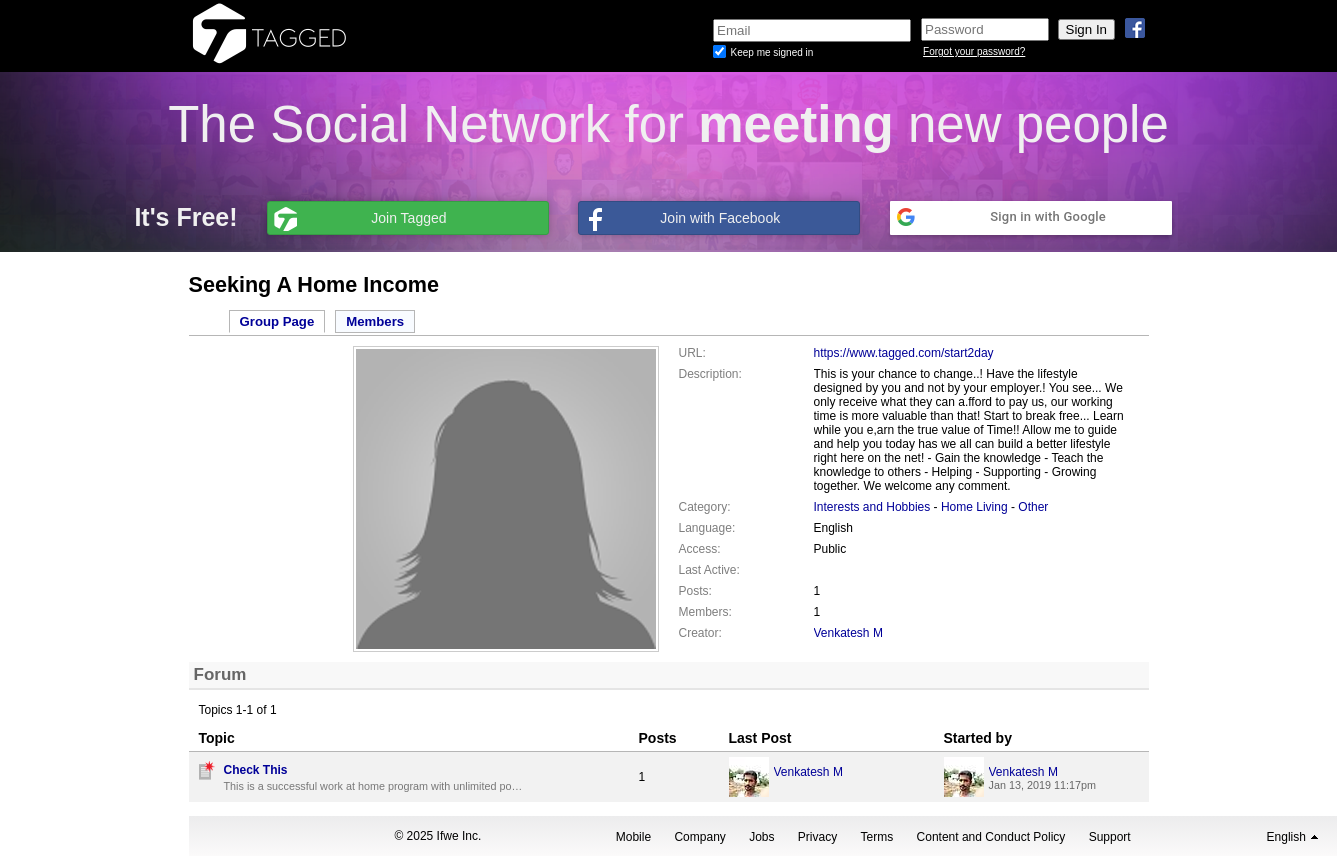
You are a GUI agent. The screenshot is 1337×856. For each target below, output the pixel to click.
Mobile (633, 837)
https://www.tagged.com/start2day (904, 353)
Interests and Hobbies (872, 507)
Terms (877, 837)
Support (1110, 837)
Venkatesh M (848, 633)
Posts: (695, 591)
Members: (705, 612)
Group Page (277, 321)
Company (699, 837)
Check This (256, 770)
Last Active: (709, 570)
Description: (710, 374)
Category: (705, 507)
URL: (692, 353)
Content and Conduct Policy (991, 837)
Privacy (817, 837)
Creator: (700, 633)
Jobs (761, 837)
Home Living (974, 507)
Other (1033, 507)
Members (375, 321)
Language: (707, 528)
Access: (700, 549)
